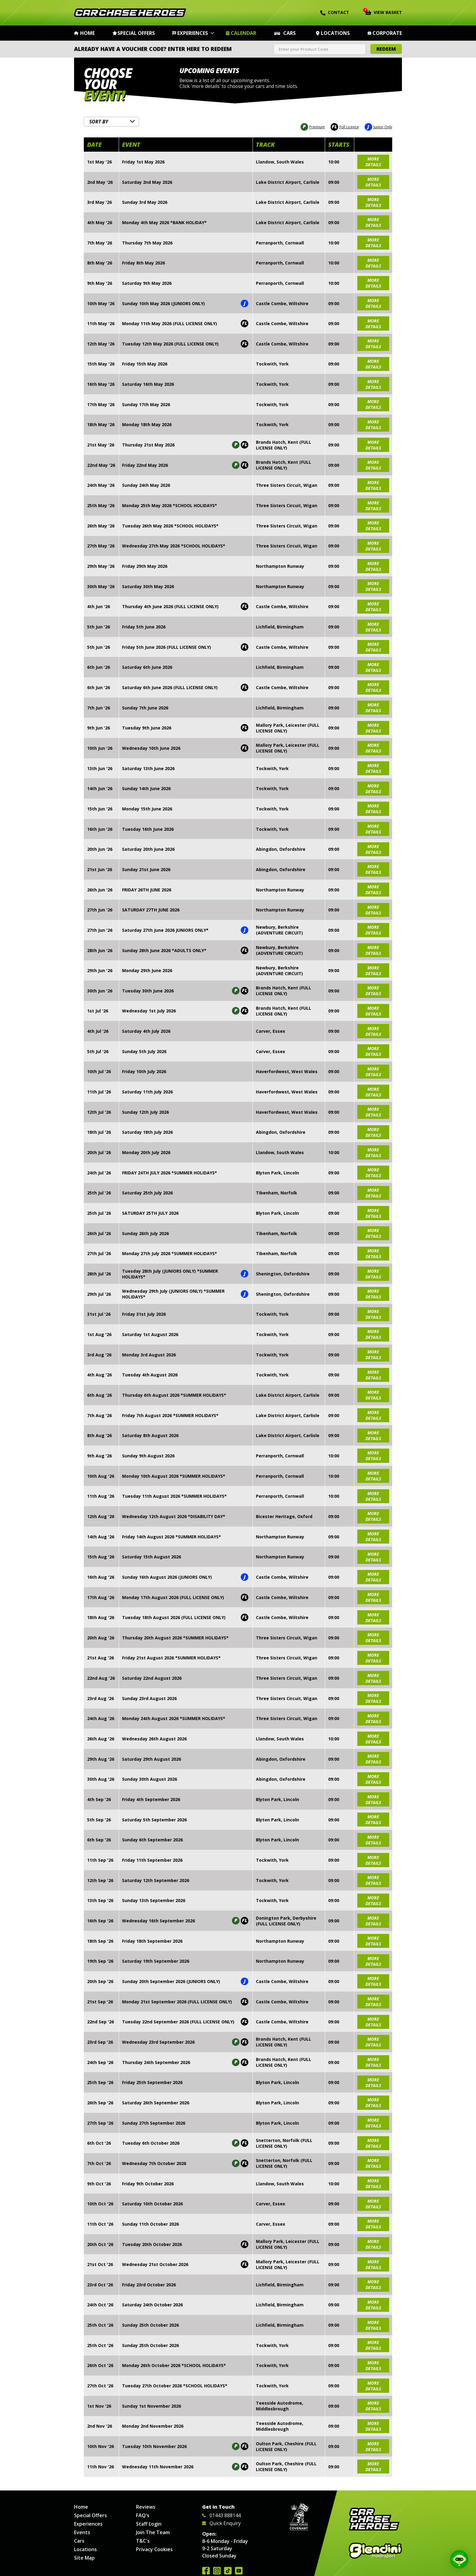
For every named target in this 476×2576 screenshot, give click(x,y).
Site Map (84, 2557)
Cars (289, 33)
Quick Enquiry (221, 2523)
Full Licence (345, 126)
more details (373, 160)
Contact (334, 12)
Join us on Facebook (206, 2570)
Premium (313, 126)
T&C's (143, 2540)
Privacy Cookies (154, 2549)
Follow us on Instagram (217, 2570)
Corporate (387, 33)
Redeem (386, 48)
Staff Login (149, 2523)
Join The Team (153, 2532)
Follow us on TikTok (228, 2570)
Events (82, 2532)
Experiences (192, 33)
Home (87, 33)
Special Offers (136, 33)
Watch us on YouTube (239, 2570)
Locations (335, 33)
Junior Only (378, 126)
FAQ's (142, 2515)
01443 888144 (221, 2515)
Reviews (145, 2507)
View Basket (383, 11)
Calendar (243, 33)
